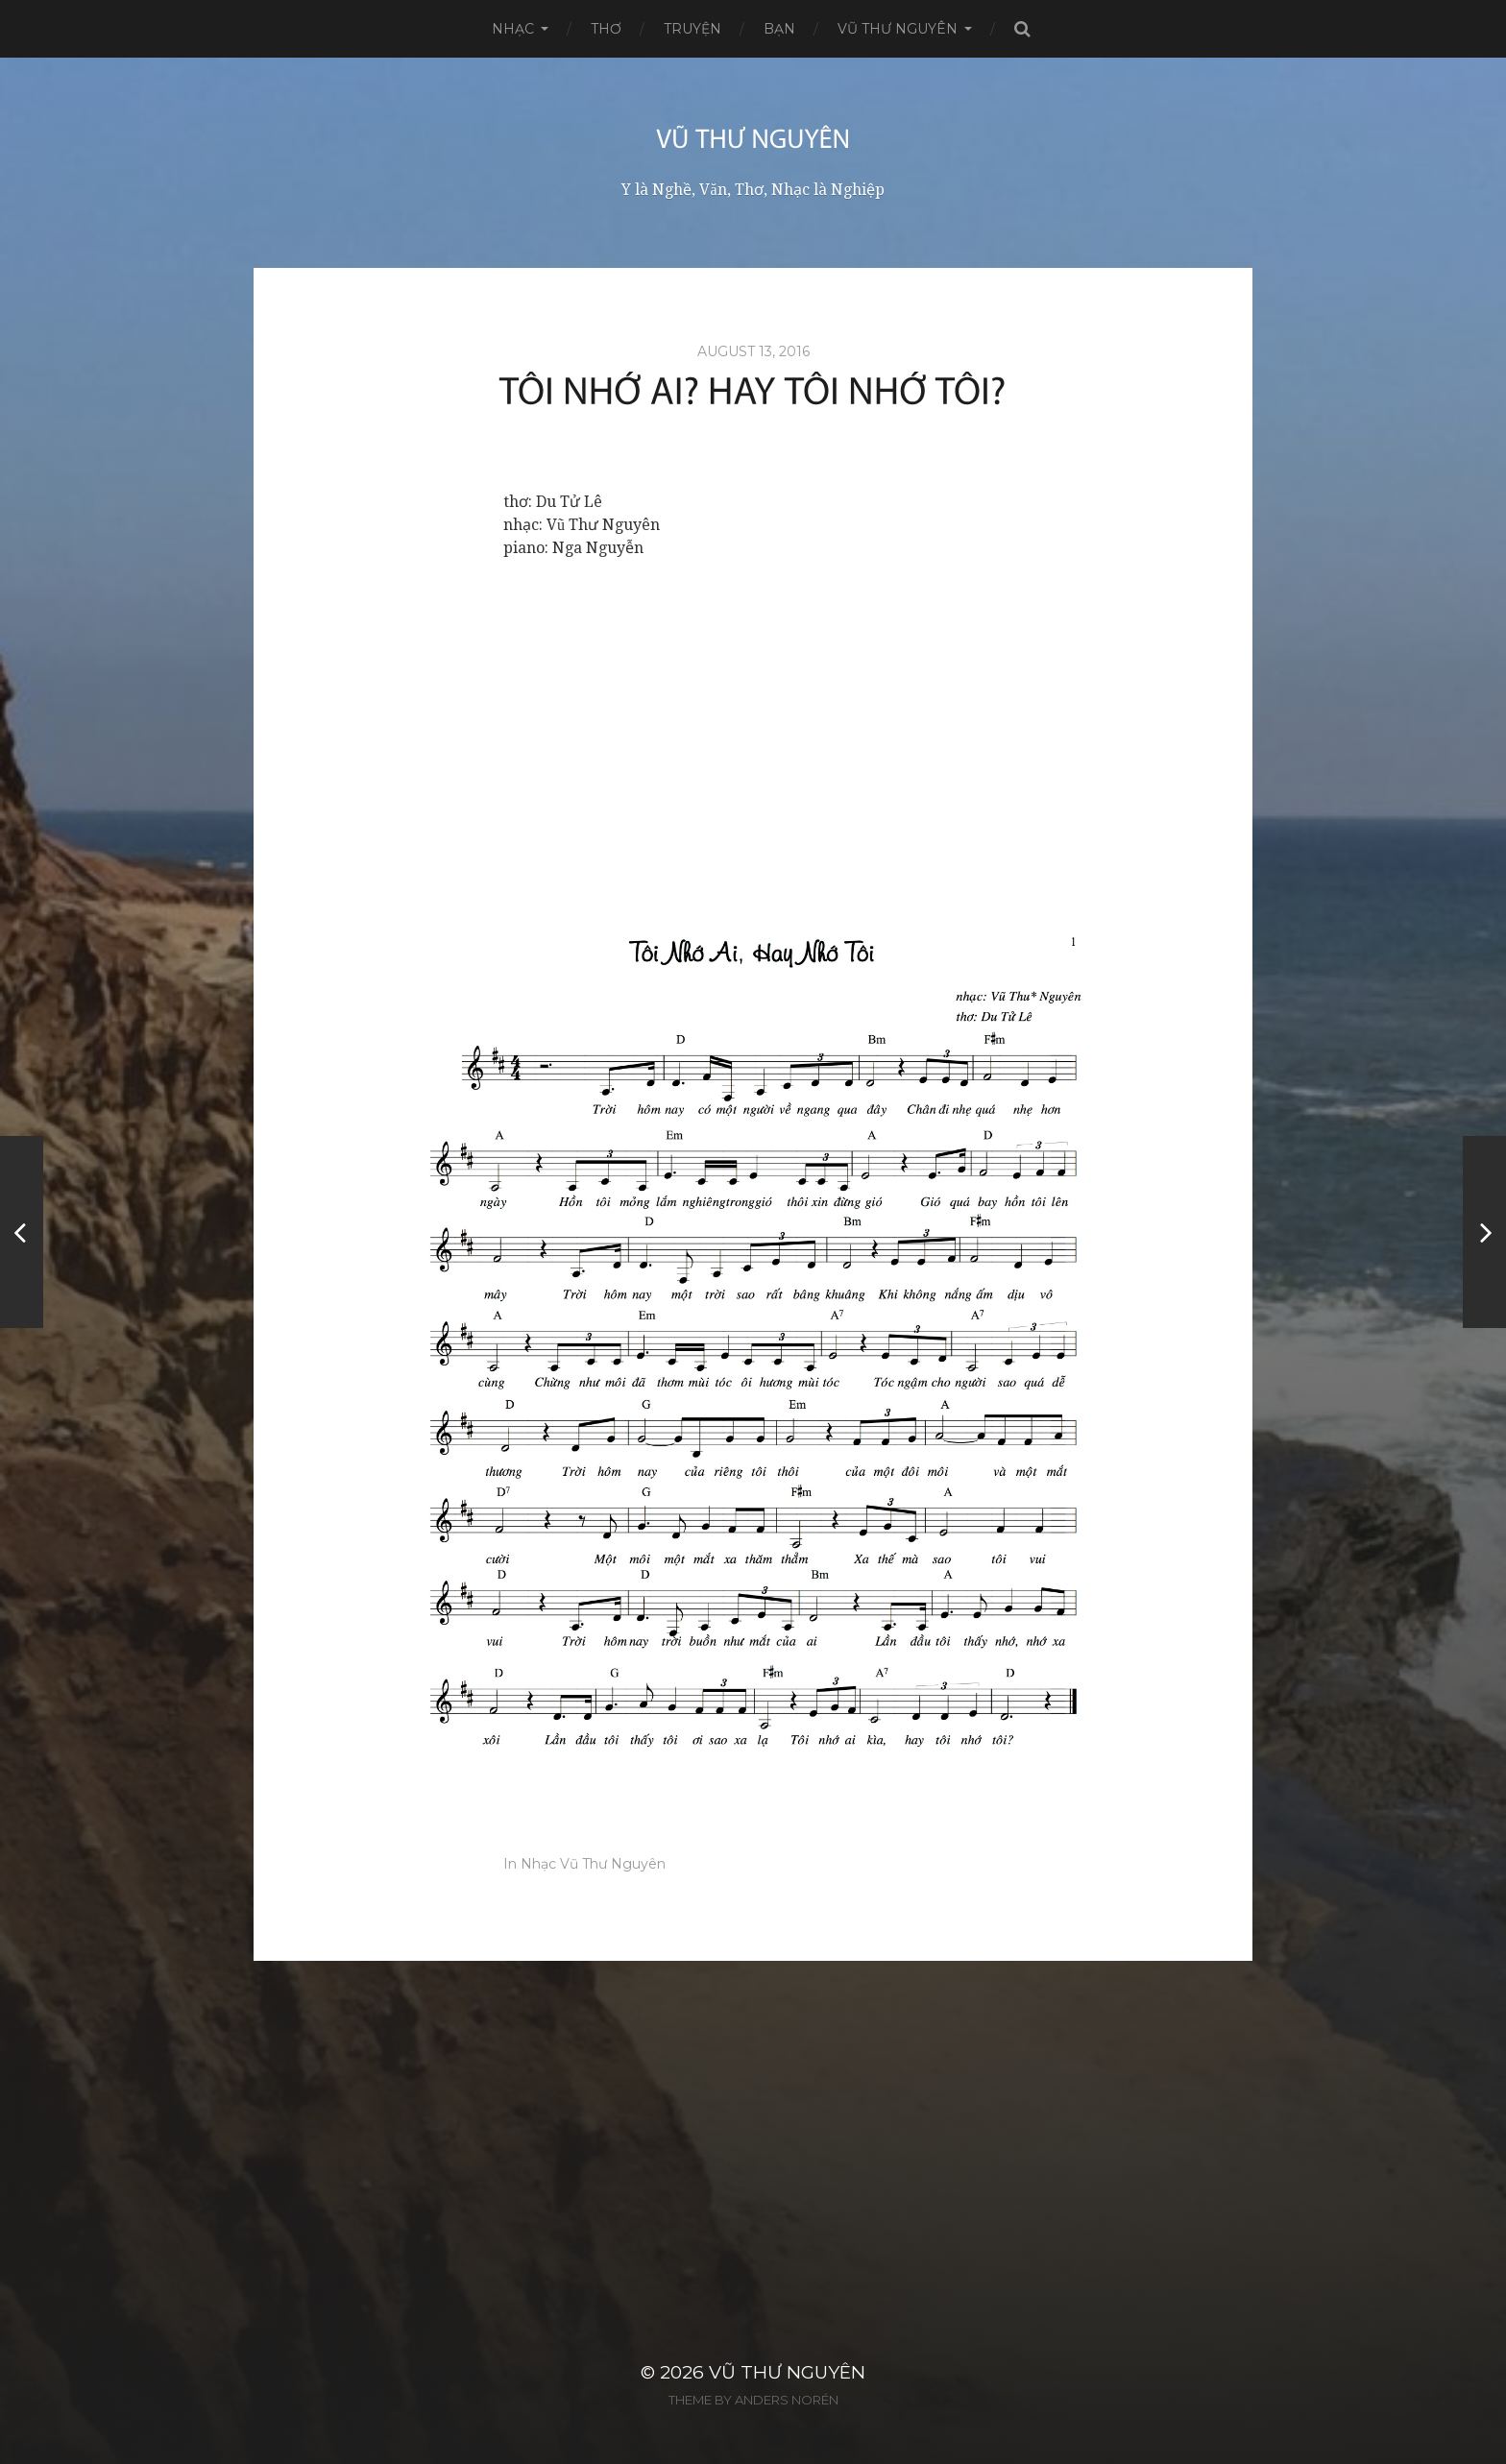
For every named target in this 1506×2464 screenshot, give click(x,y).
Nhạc (513, 28)
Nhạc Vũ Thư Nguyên (593, 1863)
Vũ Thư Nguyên (898, 28)
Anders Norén (786, 2399)
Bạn (779, 28)
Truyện (692, 28)
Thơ (606, 28)
